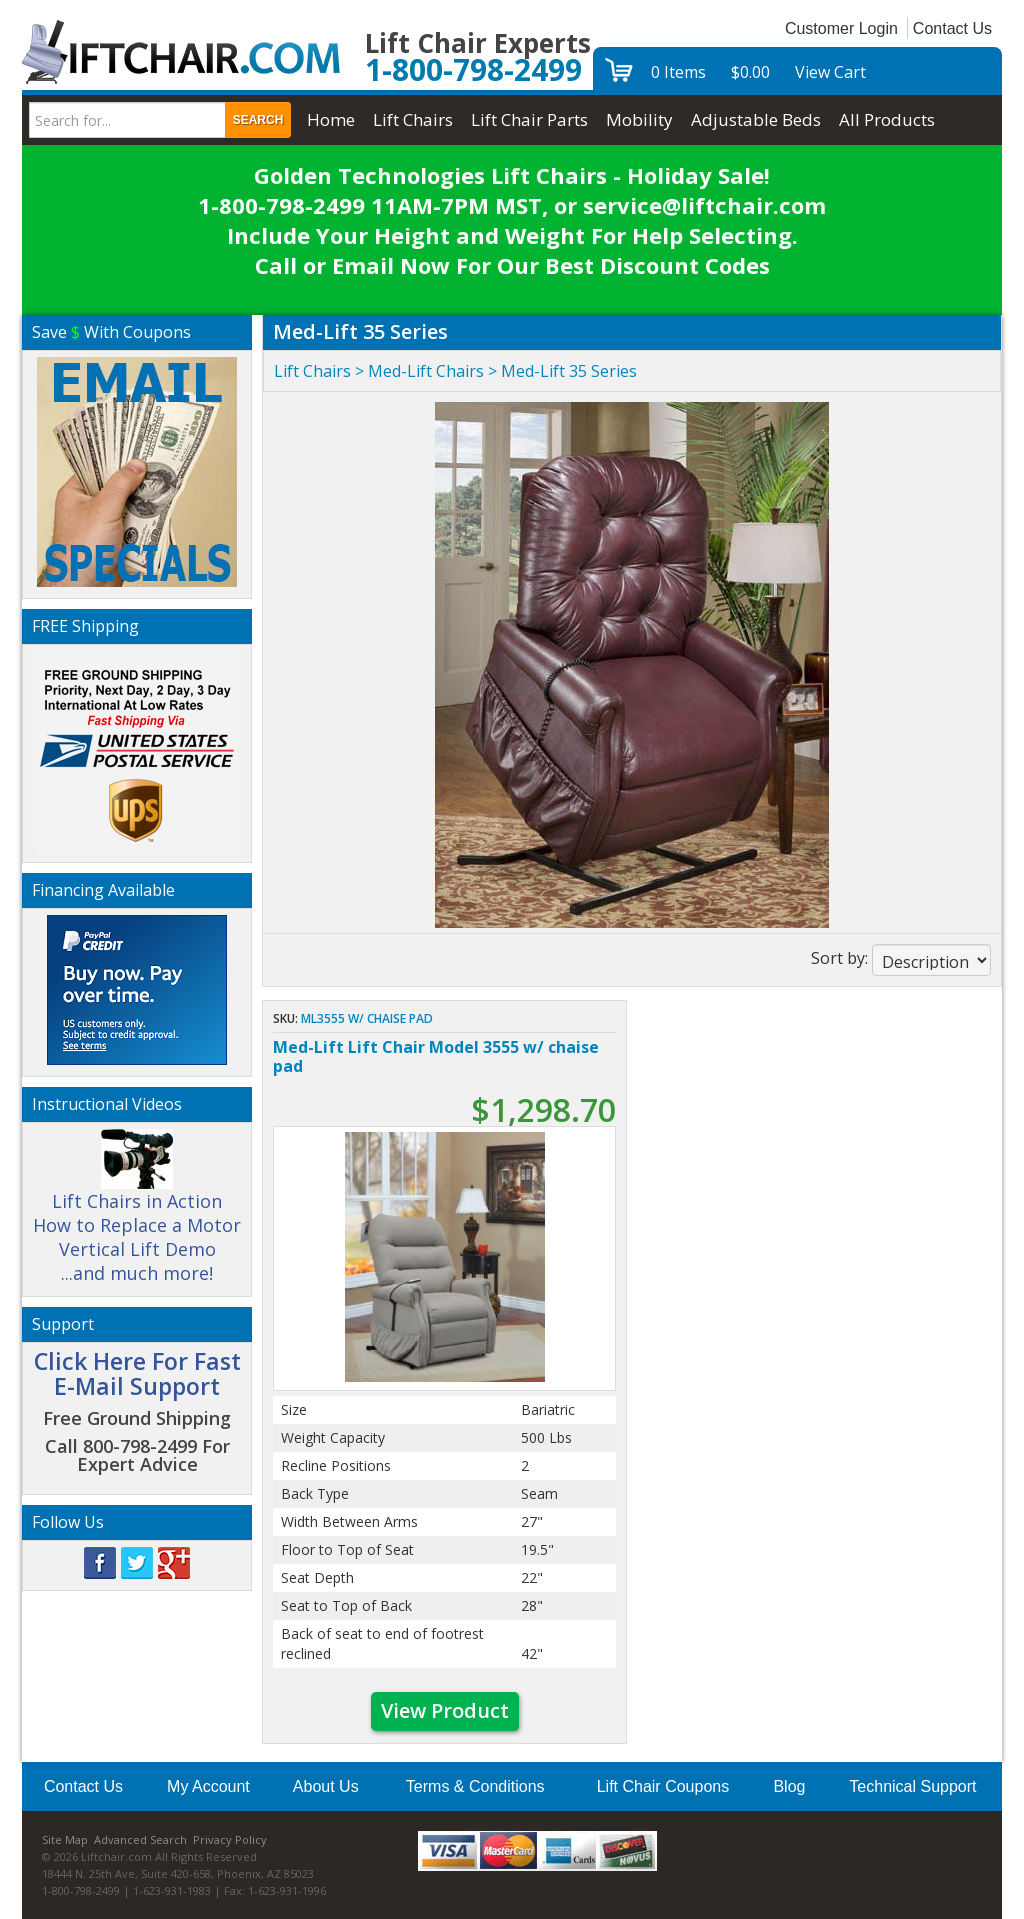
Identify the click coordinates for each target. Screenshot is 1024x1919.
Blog (789, 1786)
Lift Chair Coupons (663, 1786)
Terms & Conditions (475, 1786)
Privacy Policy (230, 1839)
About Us (326, 1786)
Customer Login (841, 28)
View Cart (830, 72)
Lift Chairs (312, 371)
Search (258, 120)
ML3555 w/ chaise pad (367, 1018)
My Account (208, 1786)
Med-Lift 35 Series (569, 371)
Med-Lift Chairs (426, 371)
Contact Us (952, 28)
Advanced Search (140, 1839)
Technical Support (912, 1786)
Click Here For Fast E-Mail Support (137, 1373)
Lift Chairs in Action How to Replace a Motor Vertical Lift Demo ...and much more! (137, 1215)
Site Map (65, 1839)
